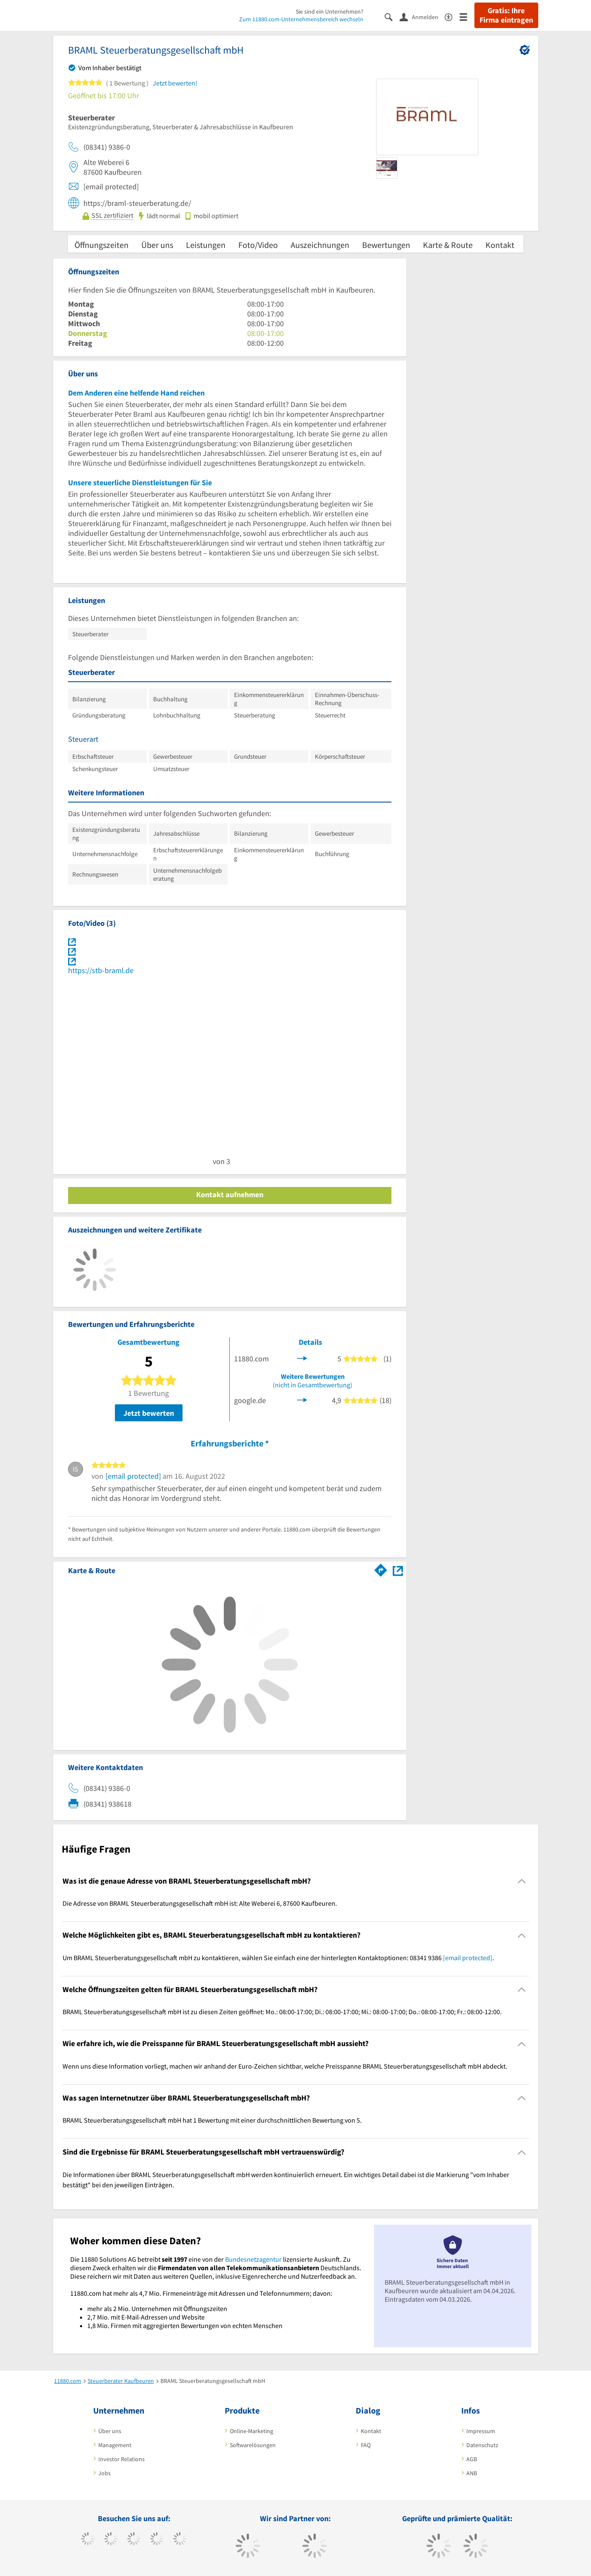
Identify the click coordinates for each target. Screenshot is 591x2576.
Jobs (104, 2473)
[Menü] (467, 16)
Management (114, 2445)
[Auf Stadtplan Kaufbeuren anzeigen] (398, 1570)
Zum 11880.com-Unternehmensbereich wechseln (301, 19)
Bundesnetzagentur (253, 2259)
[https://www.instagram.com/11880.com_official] (134, 2539)
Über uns (157, 244)
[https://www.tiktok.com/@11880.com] (111, 2539)
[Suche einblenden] (392, 16)
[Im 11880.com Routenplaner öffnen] (380, 1569)
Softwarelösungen (253, 2445)
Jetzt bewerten (148, 1413)
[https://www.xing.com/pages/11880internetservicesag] (156, 2539)
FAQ (366, 2445)
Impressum (480, 2431)
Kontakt (499, 244)
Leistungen (206, 244)
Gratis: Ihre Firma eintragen (506, 15)
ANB (471, 2473)
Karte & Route (448, 244)
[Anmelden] (422, 16)
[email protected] (133, 1476)
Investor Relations (121, 2459)
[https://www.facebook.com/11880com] (88, 2539)
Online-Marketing (251, 2431)
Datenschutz (482, 2445)
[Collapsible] (521, 1881)
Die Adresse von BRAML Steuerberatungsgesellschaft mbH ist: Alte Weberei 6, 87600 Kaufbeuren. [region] (200, 1903)
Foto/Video (258, 244)
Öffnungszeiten (101, 244)
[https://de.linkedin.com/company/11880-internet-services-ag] (179, 2539)
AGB (471, 2459)
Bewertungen (386, 244)
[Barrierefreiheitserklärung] (452, 16)
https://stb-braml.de (101, 970)
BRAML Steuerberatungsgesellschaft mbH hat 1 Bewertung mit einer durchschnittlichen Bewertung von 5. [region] (212, 2120)
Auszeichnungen (320, 244)
